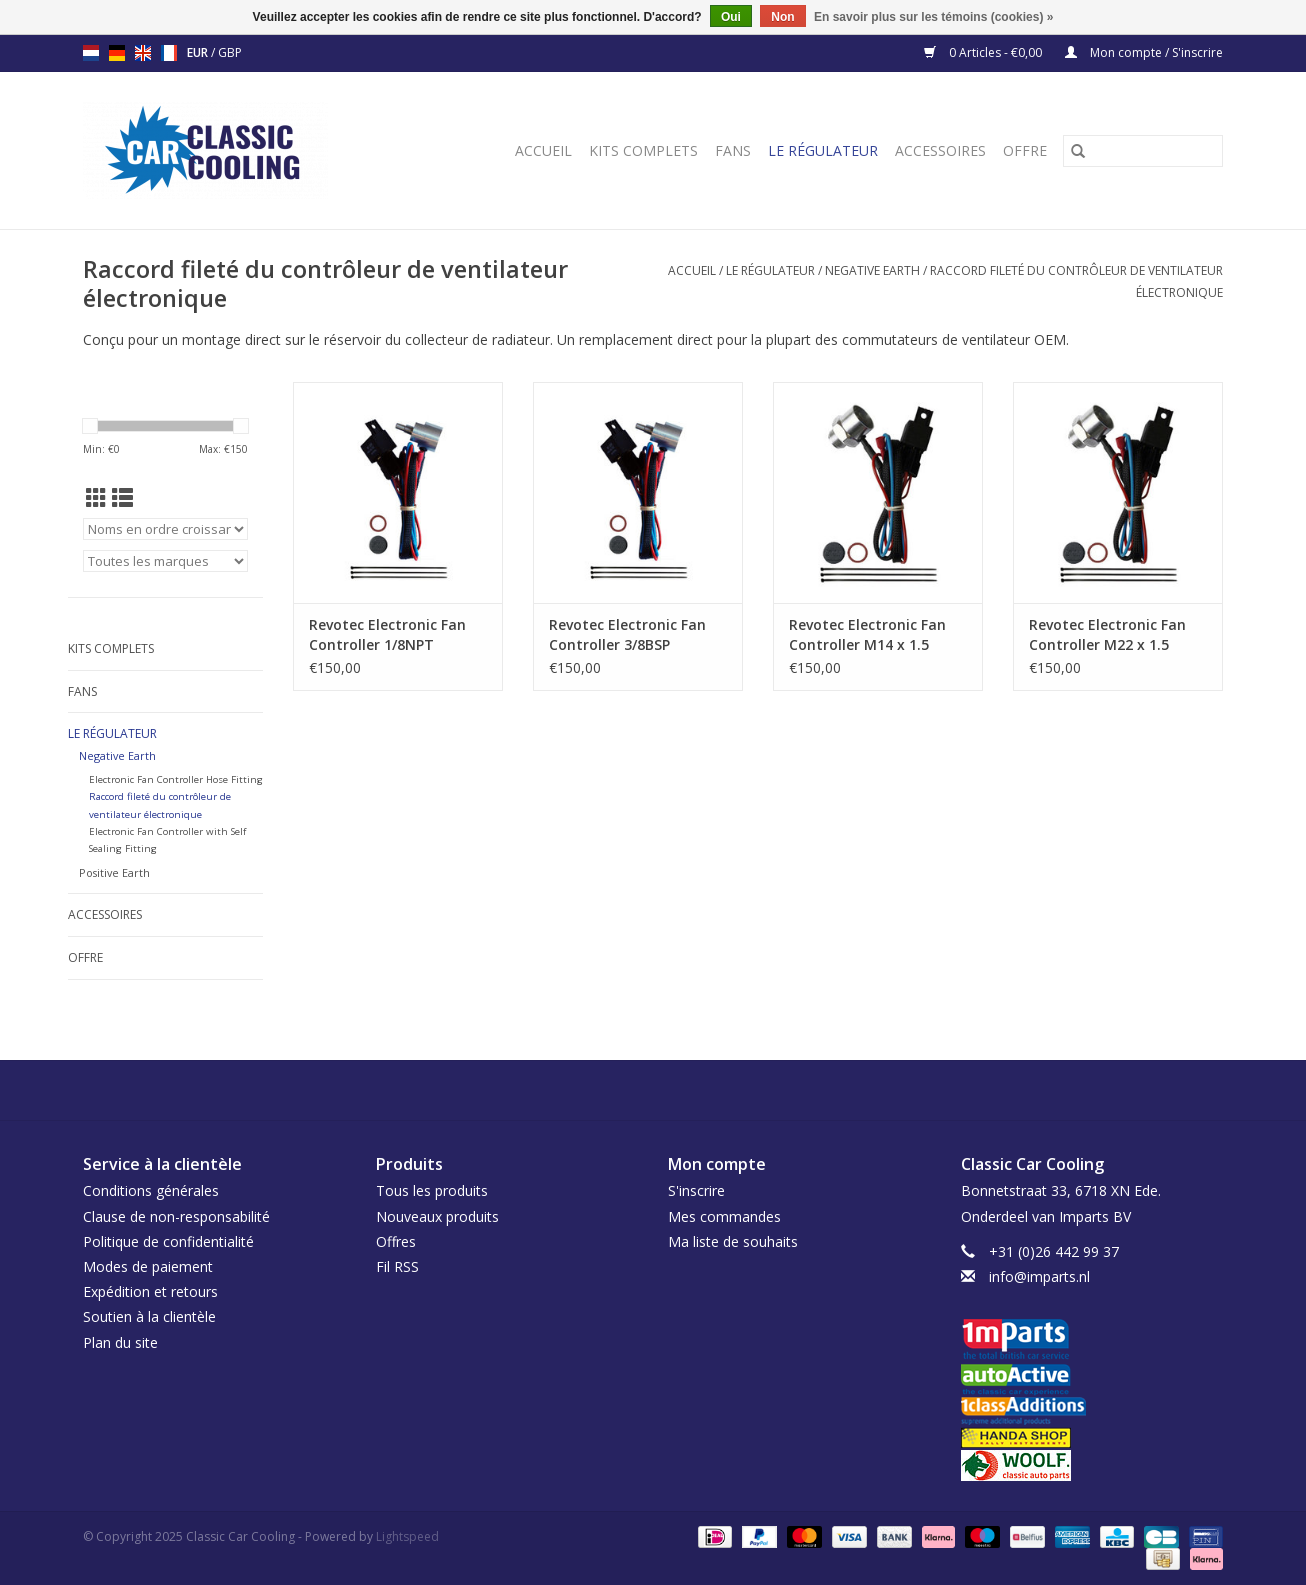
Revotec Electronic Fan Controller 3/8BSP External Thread (627, 635)
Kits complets (643, 150)
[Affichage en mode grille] (96, 498)
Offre (1025, 150)
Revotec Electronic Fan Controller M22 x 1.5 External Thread (1107, 635)
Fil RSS (397, 1266)
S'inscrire (696, 1190)
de (117, 53)
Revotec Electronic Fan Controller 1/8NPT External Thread (387, 635)
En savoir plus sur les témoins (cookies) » (933, 17)
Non (782, 17)
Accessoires (940, 150)
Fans (733, 150)
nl (91, 53)
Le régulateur (823, 150)
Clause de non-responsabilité (176, 1216)
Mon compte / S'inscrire (1144, 52)
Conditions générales (151, 1190)
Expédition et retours (150, 1291)
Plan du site (120, 1342)
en (143, 53)
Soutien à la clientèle (149, 1316)
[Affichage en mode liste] (122, 498)
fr (169, 53)
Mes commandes (724, 1216)
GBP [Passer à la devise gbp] (230, 52)
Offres (396, 1241)
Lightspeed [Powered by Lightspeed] (407, 1536)
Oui (731, 17)
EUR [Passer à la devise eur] (199, 52)
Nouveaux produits (437, 1216)
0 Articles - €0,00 (984, 52)
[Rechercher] (1143, 151)
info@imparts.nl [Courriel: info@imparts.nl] (1039, 1276)
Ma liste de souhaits (733, 1241)
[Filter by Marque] (165, 561)
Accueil (543, 150)
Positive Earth (114, 872)
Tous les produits (432, 1190)
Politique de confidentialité (168, 1241)
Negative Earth (872, 270)
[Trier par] (165, 529)
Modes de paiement (148, 1266)
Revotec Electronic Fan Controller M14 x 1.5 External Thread (867, 635)
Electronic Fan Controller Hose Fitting (176, 779)
